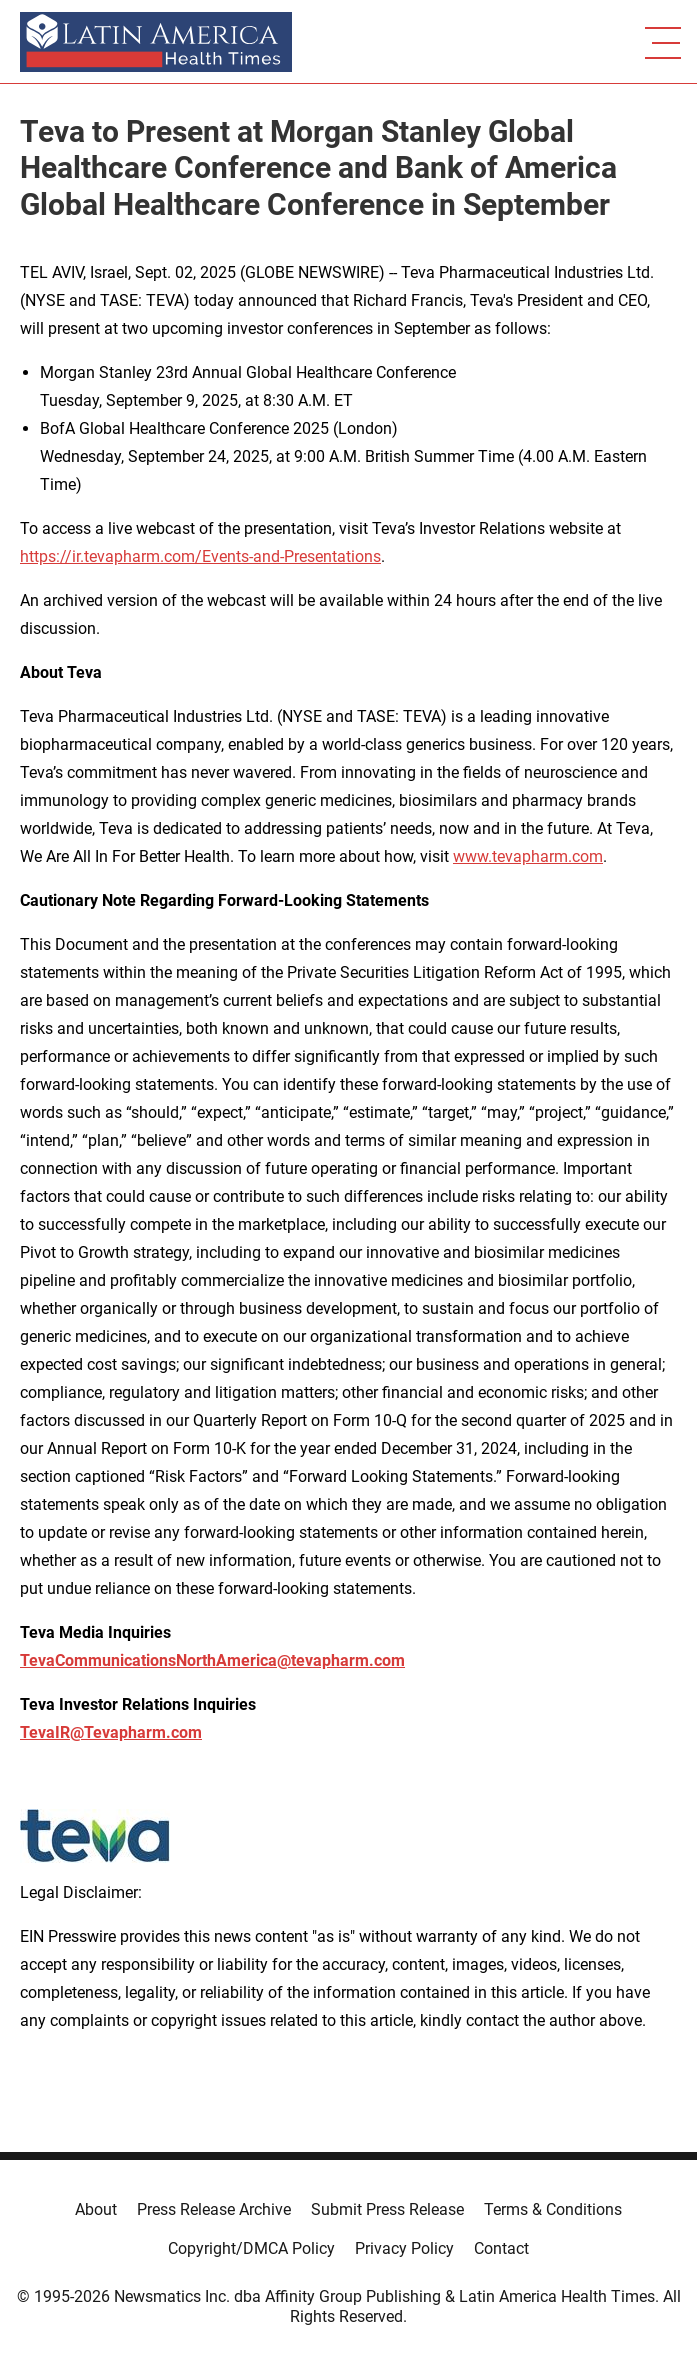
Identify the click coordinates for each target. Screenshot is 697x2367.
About (96, 2209)
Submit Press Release (387, 2209)
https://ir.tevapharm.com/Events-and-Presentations (200, 556)
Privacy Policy (404, 2248)
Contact (501, 2248)
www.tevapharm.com (528, 856)
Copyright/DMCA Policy (251, 2248)
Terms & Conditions (553, 2209)
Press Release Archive (214, 2209)
